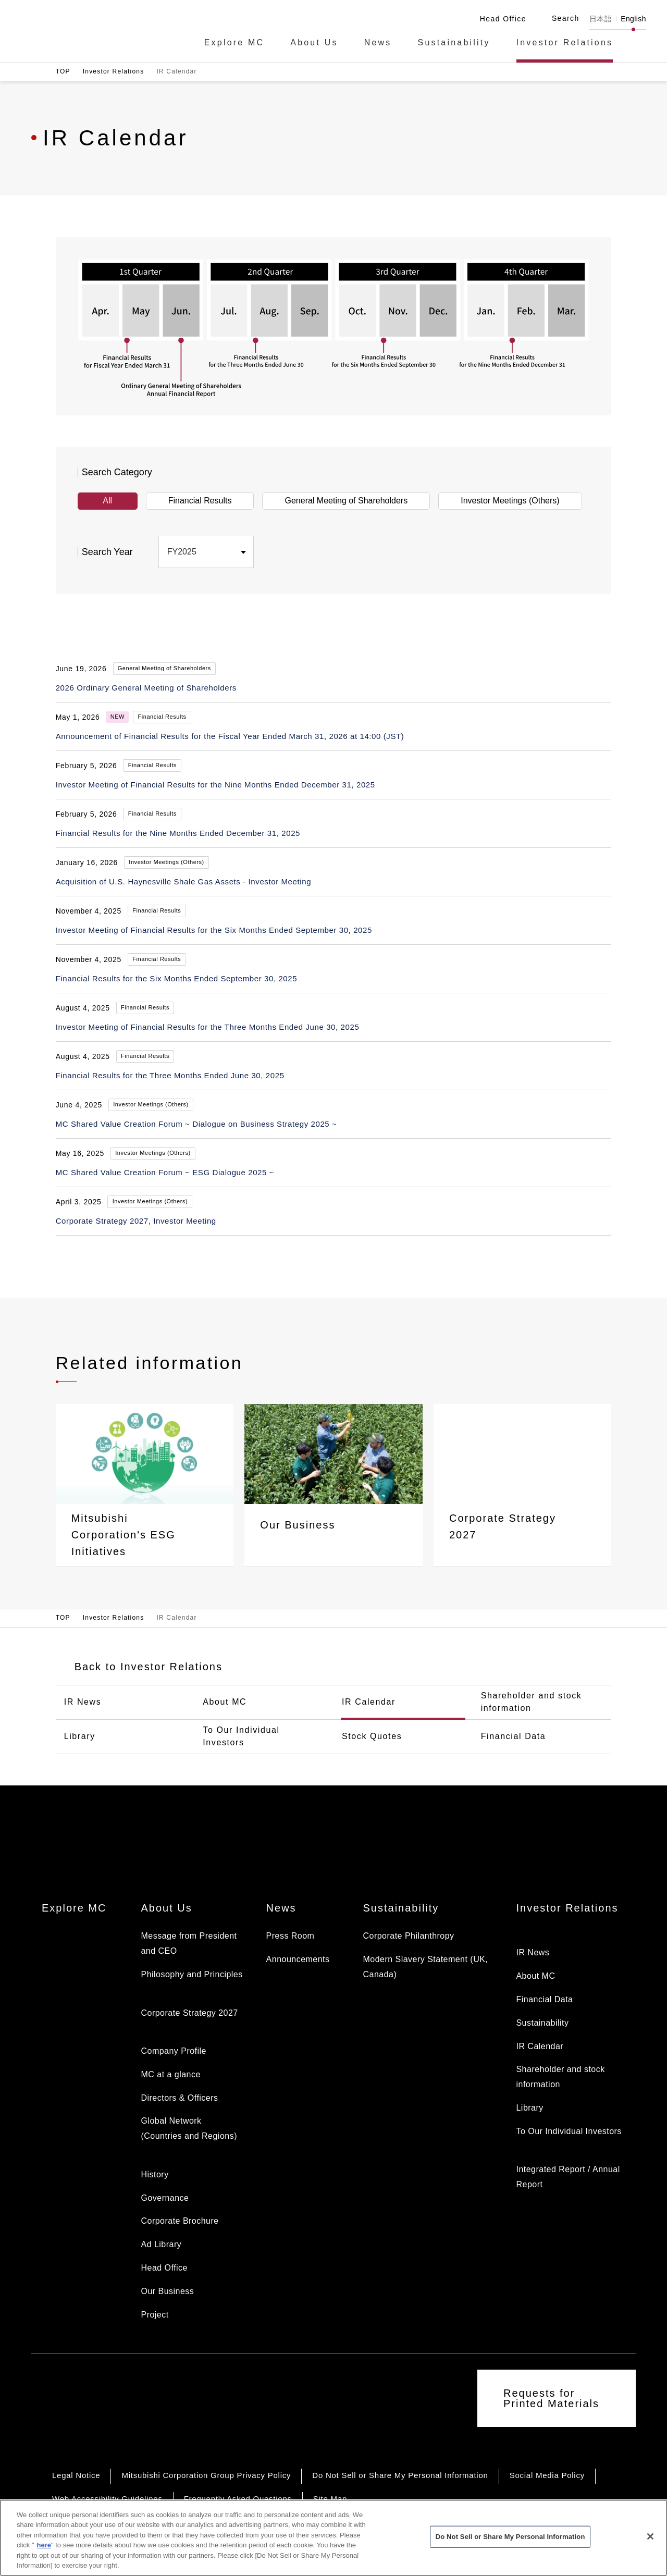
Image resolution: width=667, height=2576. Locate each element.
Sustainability (454, 43)
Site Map (330, 2498)
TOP (63, 71)
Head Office (164, 2267)
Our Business (167, 2291)
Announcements (298, 1959)
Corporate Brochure (179, 2220)
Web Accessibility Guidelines (107, 2498)
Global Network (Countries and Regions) (189, 2128)
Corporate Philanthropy (408, 1935)
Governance (165, 2197)
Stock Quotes (372, 1736)
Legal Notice (76, 2475)
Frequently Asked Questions (238, 2498)
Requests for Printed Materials (551, 2398)
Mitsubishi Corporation (83, 30)
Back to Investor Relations (149, 1666)
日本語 (600, 18)
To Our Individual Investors (241, 1736)
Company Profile (173, 2051)
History (154, 2174)
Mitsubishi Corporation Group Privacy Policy (206, 2475)
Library (79, 1736)
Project (154, 2314)
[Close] (650, 2546)
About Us (314, 43)
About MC (224, 1701)
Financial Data (513, 1736)
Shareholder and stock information (531, 1701)
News (378, 43)
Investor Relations (564, 43)
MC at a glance (170, 2074)
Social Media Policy (547, 2475)
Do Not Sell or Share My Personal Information (400, 2475)
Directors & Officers (179, 2097)
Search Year (107, 552)
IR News (83, 1701)
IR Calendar (369, 1701)
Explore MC (234, 43)
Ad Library (161, 2244)
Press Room (290, 1935)
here (44, 2555)
